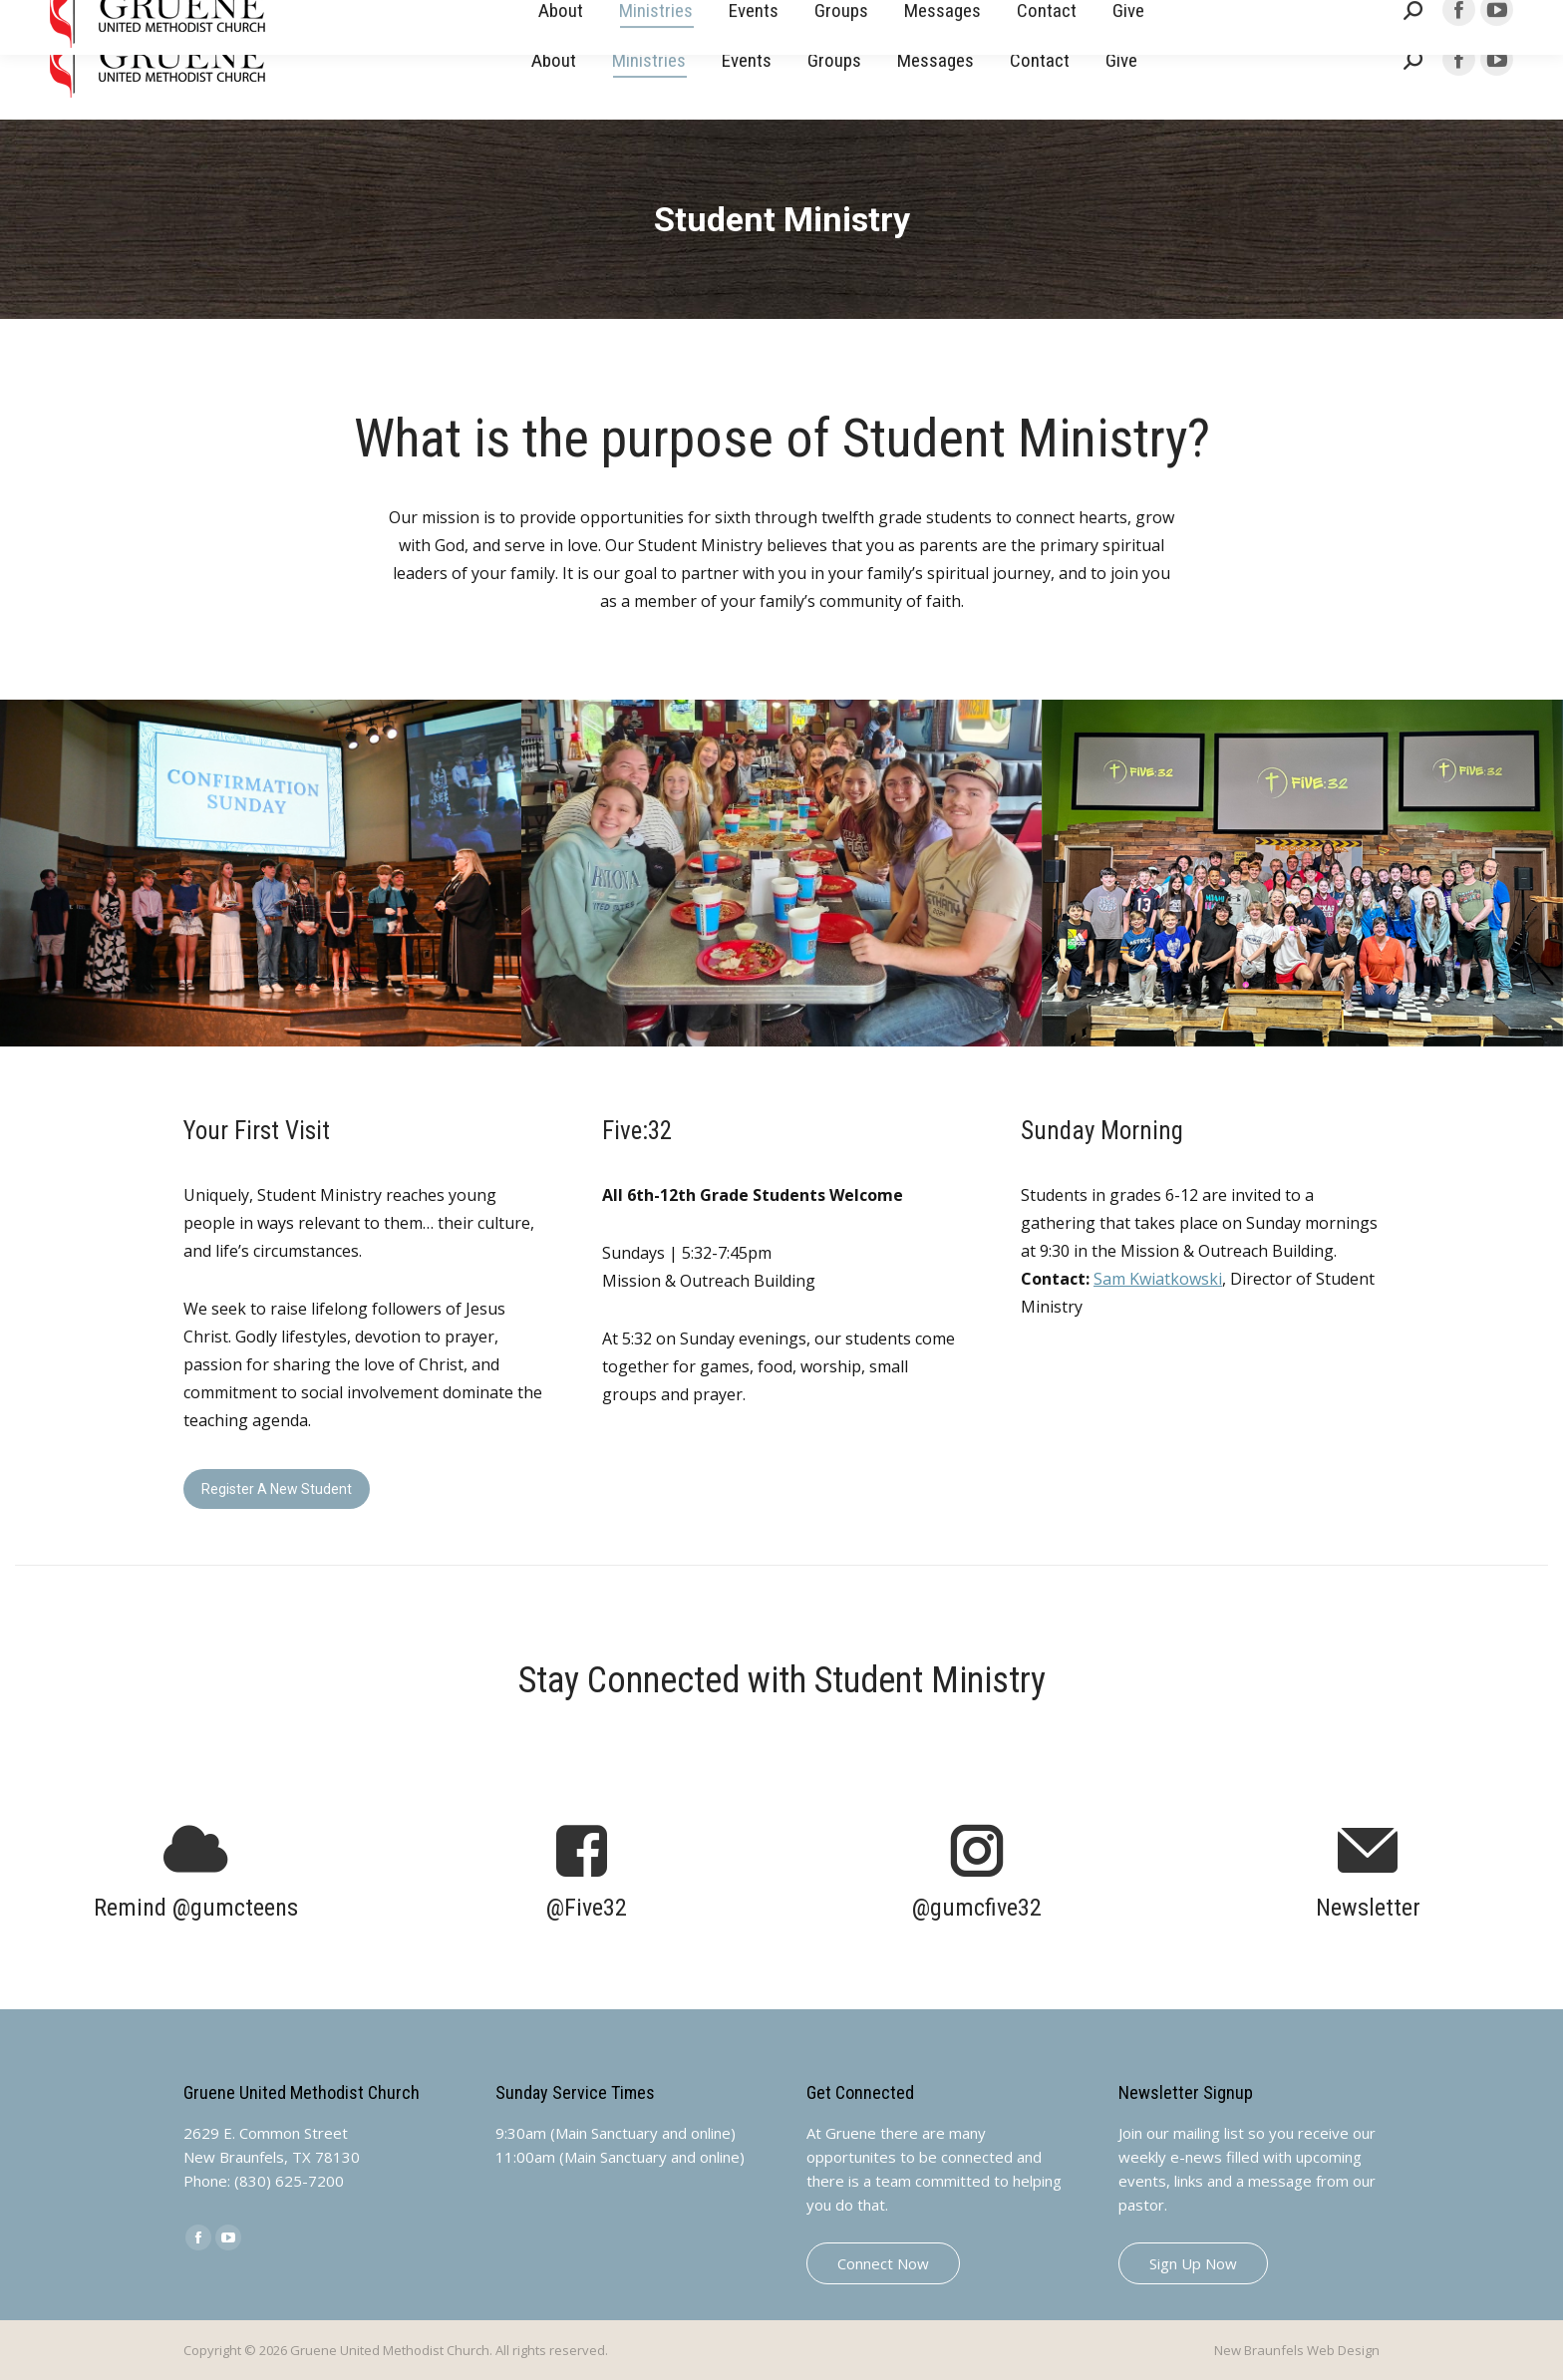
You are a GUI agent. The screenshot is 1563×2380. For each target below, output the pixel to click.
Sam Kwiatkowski (1158, 1279)
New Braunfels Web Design (1297, 2350)
